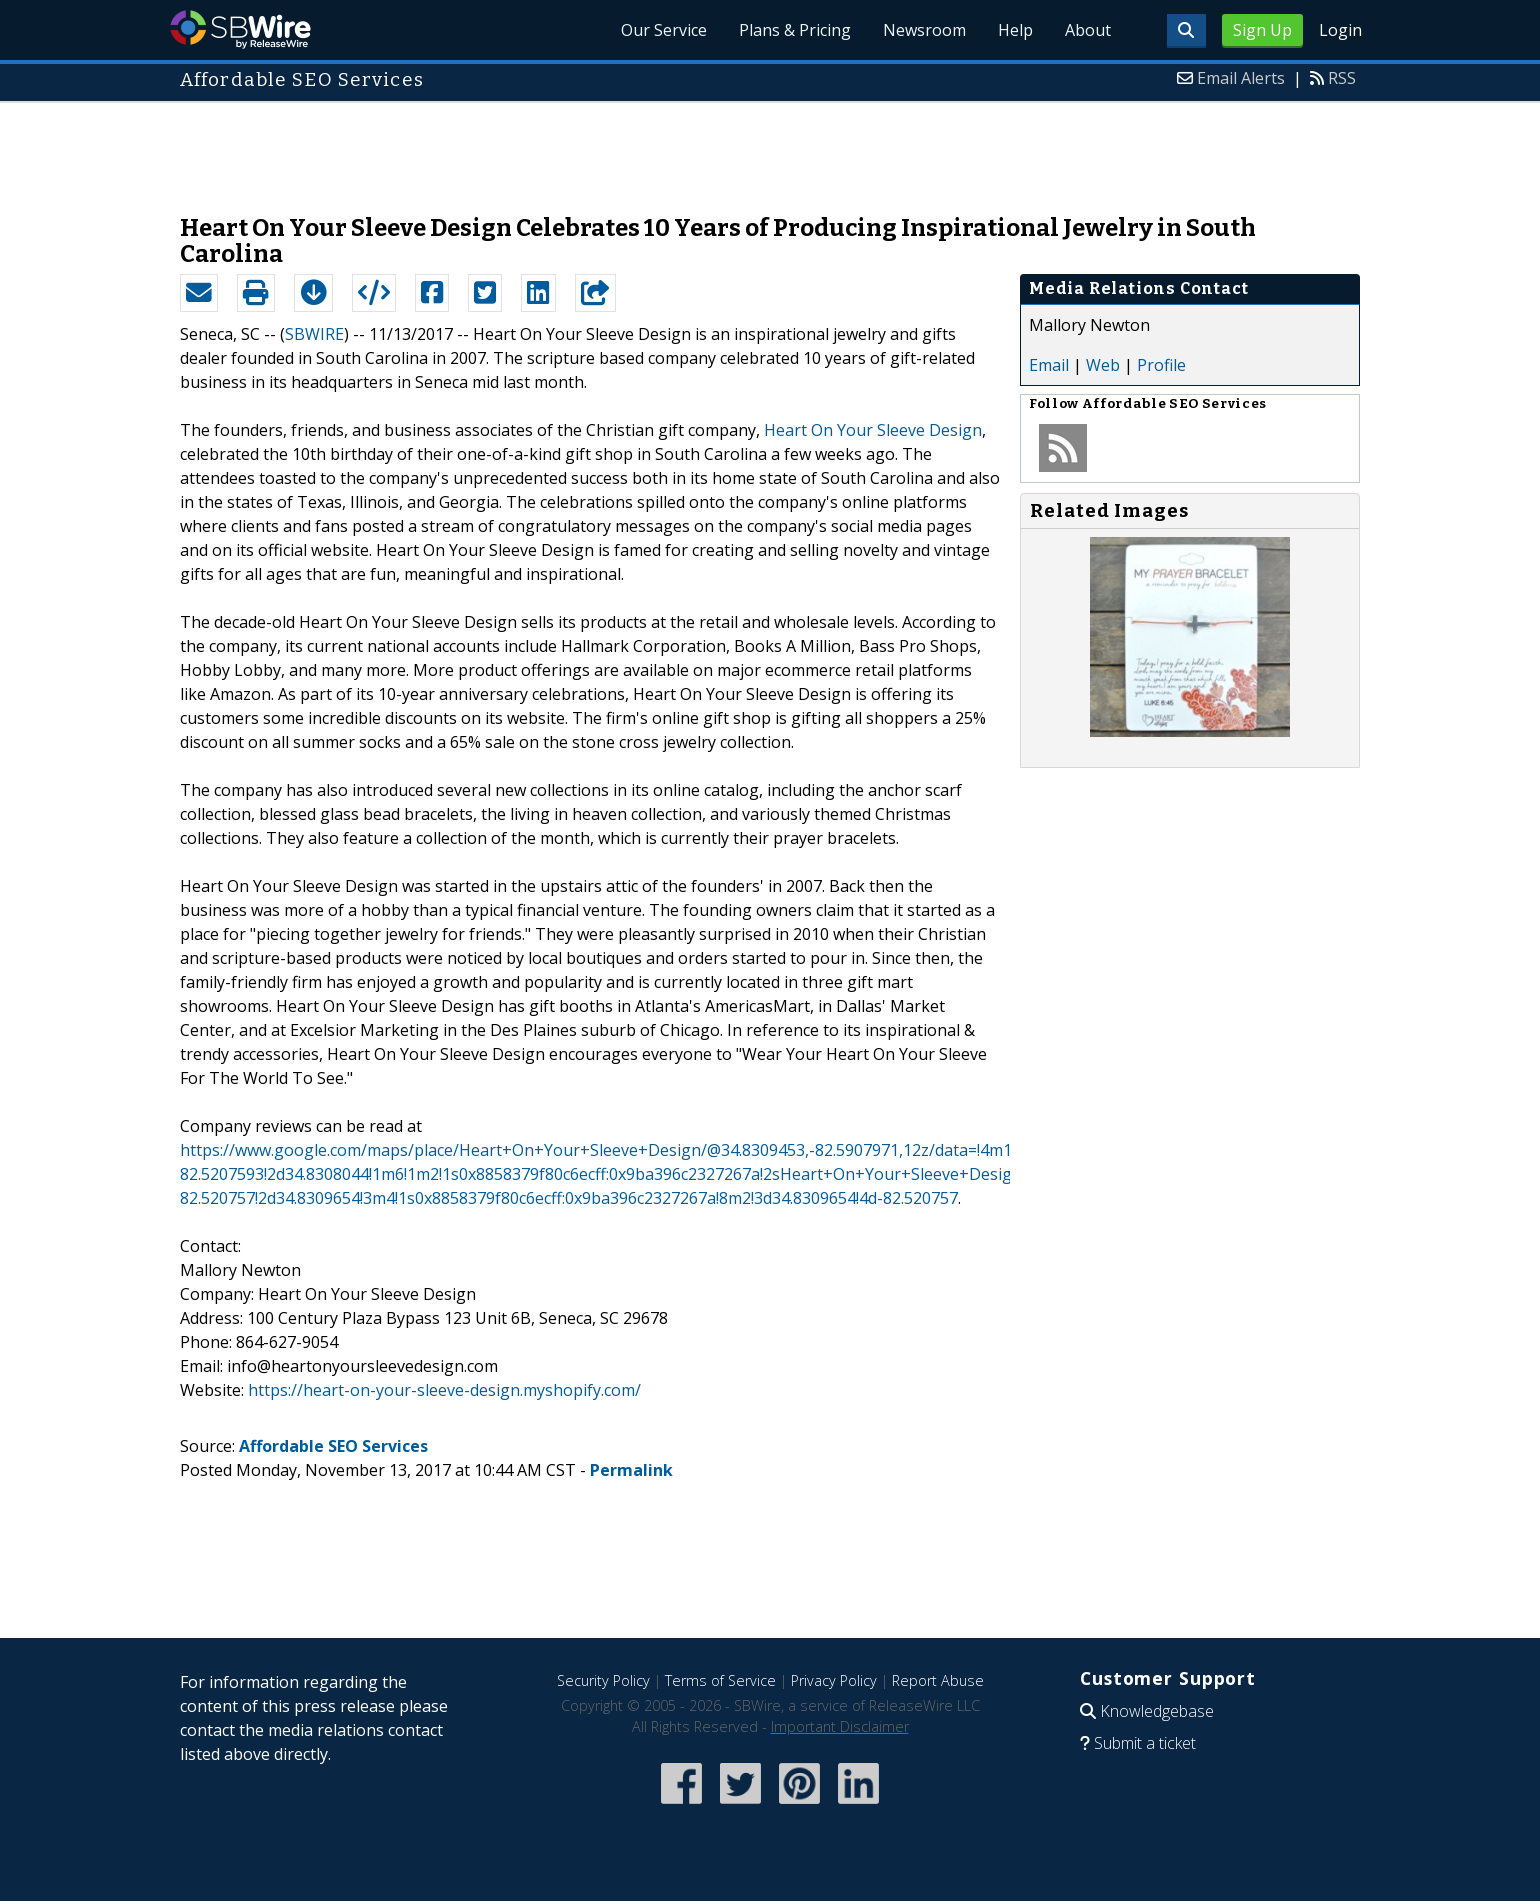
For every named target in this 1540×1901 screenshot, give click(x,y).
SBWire (240, 29)
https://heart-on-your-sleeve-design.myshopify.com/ (444, 1390)
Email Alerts (1241, 78)
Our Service (664, 30)
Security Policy (603, 1680)
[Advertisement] (770, 148)
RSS (1342, 78)
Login (1340, 30)
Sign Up (1262, 30)
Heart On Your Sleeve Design (873, 430)
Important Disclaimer (840, 1726)
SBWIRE (314, 334)
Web (1103, 365)
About (1088, 30)
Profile (1161, 365)
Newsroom (924, 30)
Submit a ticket (1145, 1743)
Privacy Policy (834, 1680)
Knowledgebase (1157, 1711)
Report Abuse (938, 1680)
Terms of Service (720, 1680)
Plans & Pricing (795, 30)
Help (1015, 30)
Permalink (631, 1470)
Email (1049, 365)
